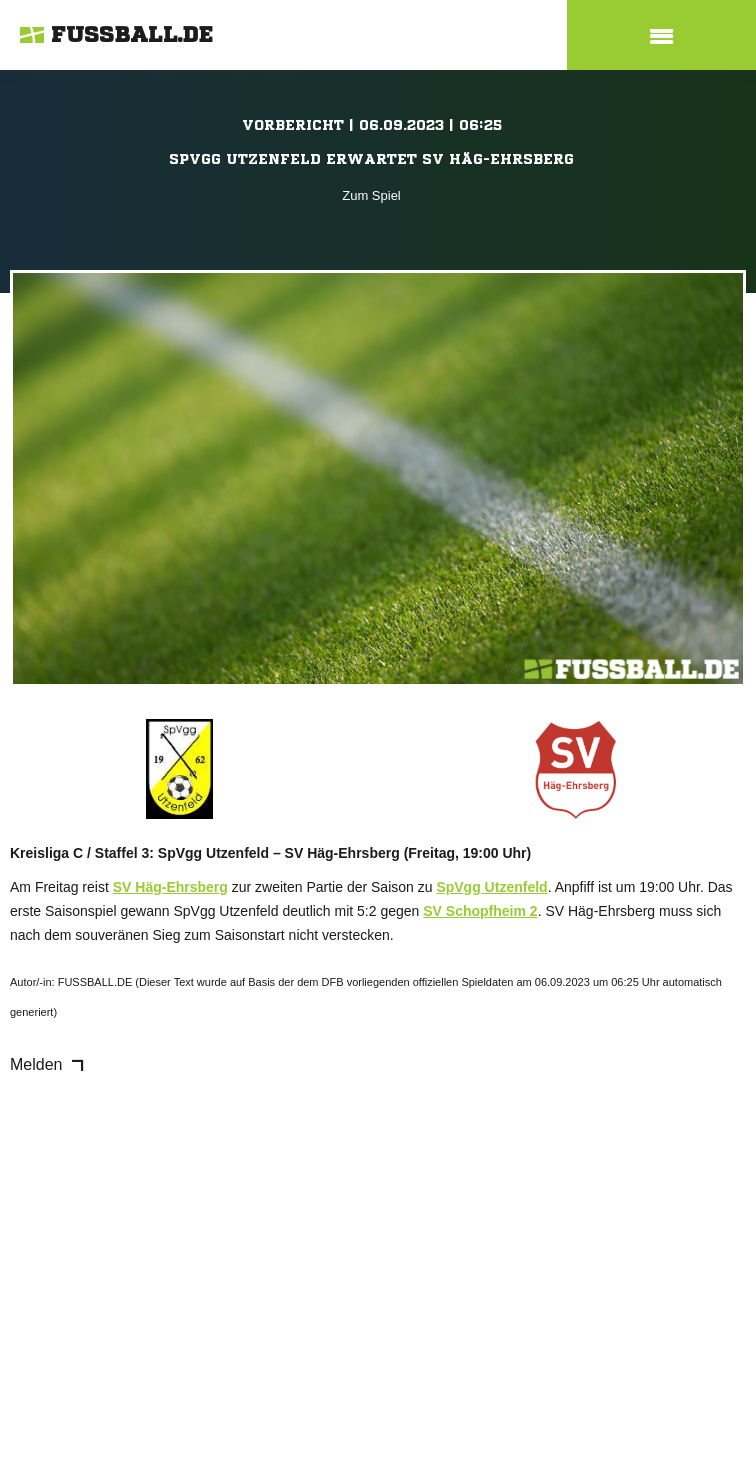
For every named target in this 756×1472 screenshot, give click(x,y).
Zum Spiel (371, 195)
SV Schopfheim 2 (480, 911)
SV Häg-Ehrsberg (170, 887)
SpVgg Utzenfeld (491, 887)
